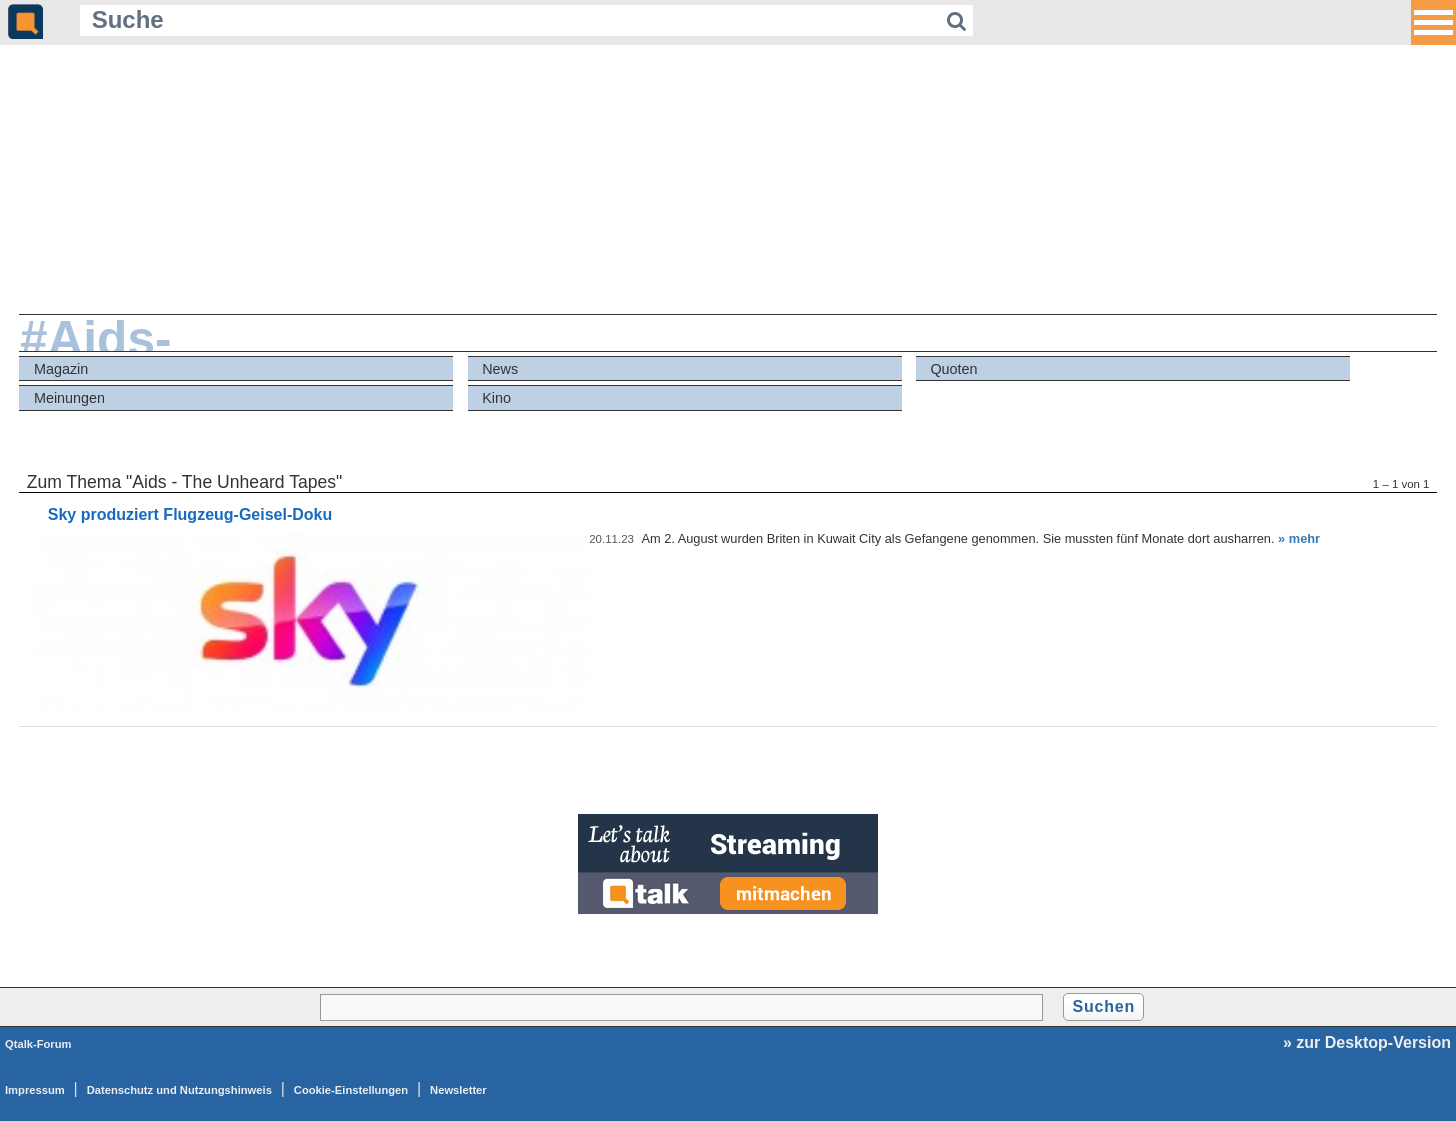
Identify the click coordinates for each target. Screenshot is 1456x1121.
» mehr (1299, 538)
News (500, 369)
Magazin (61, 369)
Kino (496, 398)
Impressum (35, 1090)
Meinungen (69, 398)
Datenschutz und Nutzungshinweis (179, 1090)
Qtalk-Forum (38, 1044)
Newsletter (458, 1090)
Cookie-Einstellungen (351, 1090)
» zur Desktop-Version (1367, 1042)
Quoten (953, 369)
